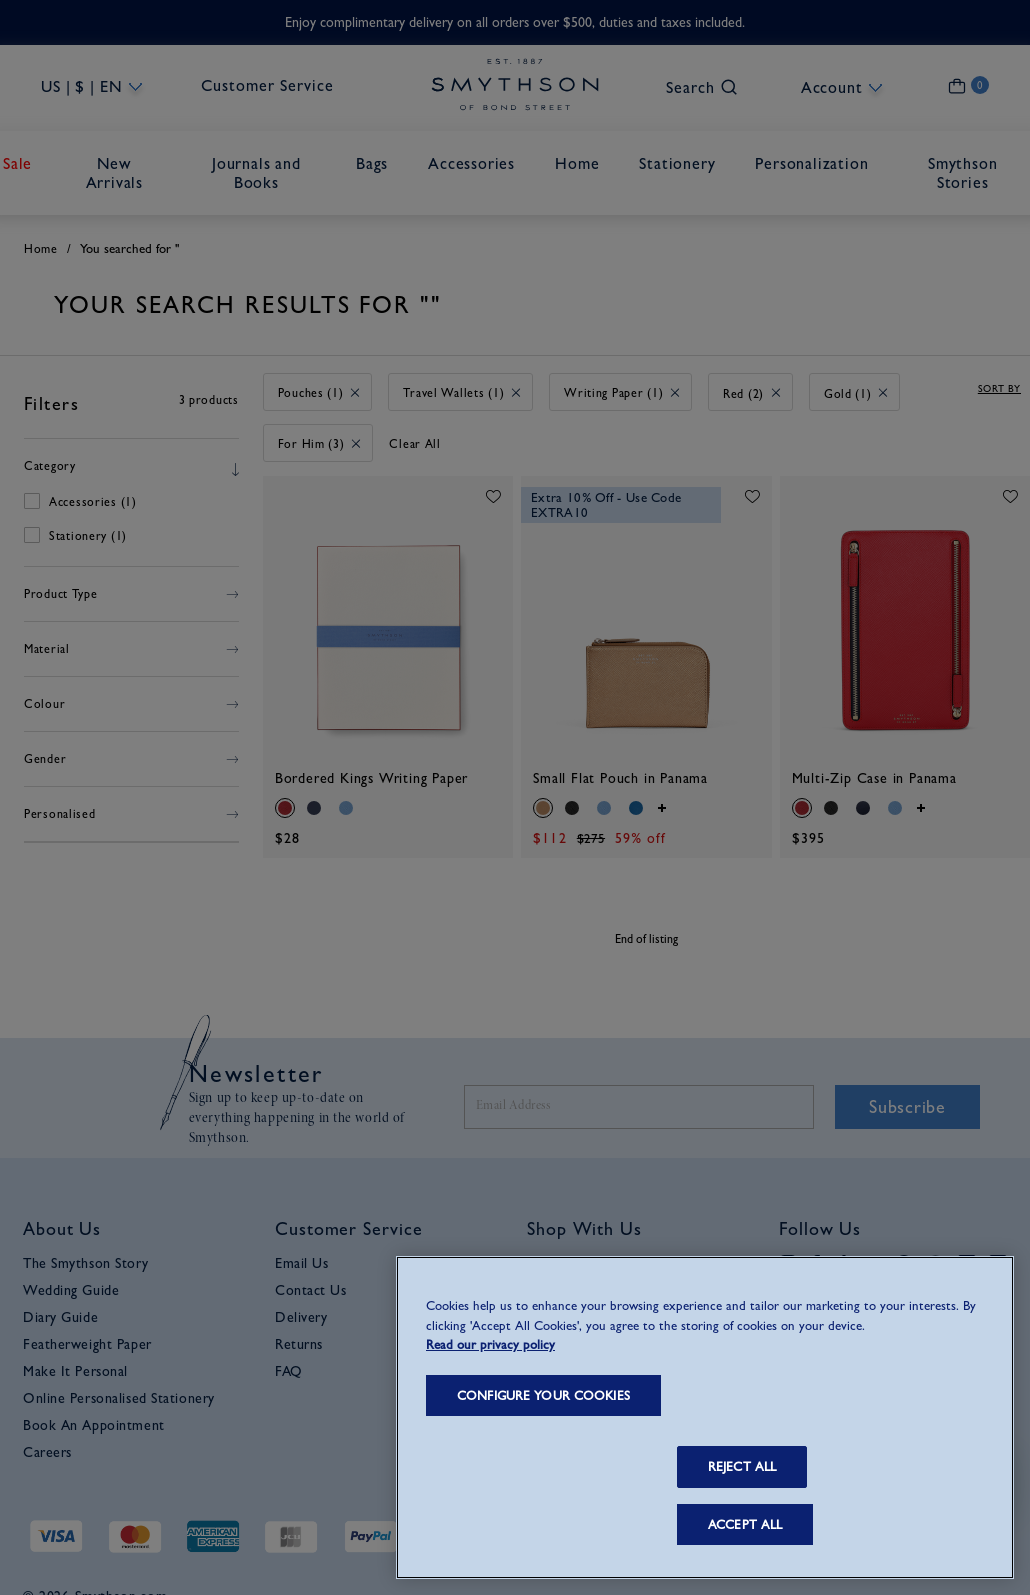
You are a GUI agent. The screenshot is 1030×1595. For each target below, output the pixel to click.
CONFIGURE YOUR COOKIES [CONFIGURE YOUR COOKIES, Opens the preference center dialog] (543, 1395)
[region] (705, 1417)
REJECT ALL (742, 1466)
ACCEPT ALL (745, 1524)
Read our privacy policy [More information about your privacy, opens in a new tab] (490, 1344)
